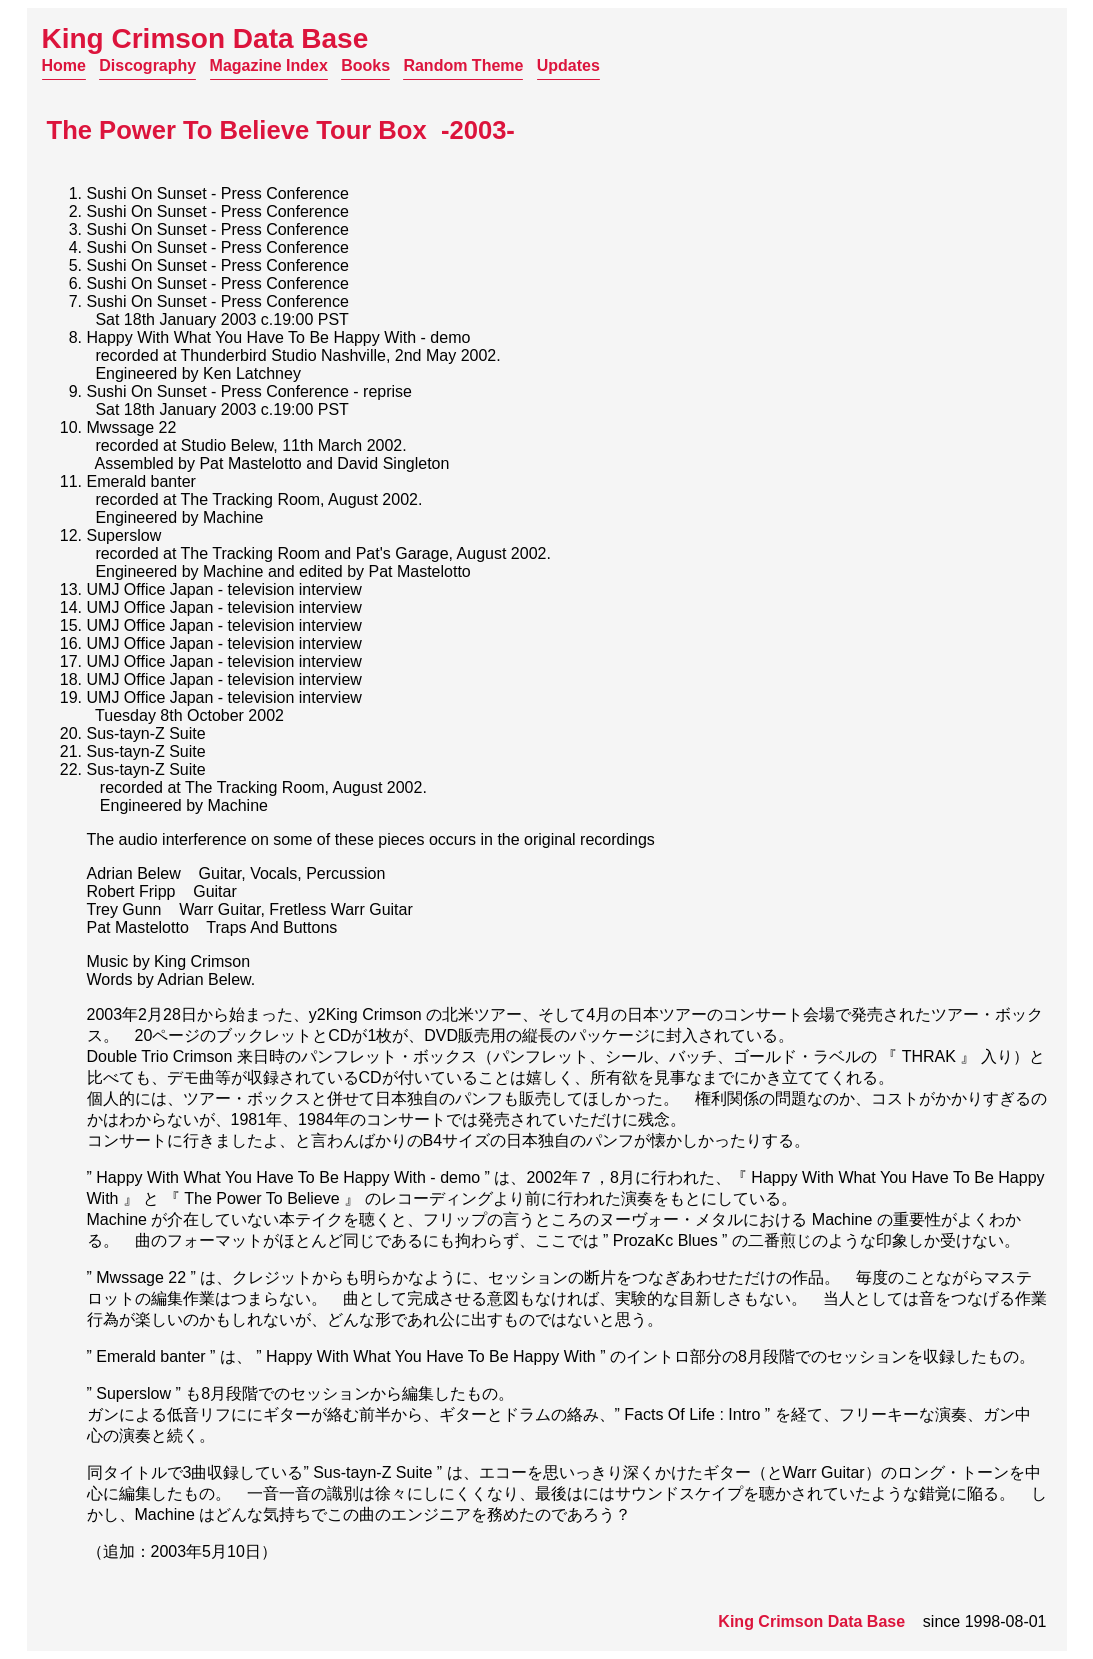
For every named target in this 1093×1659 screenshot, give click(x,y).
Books (365, 65)
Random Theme (463, 65)
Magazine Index (269, 65)
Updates (568, 65)
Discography (147, 65)
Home (64, 65)
